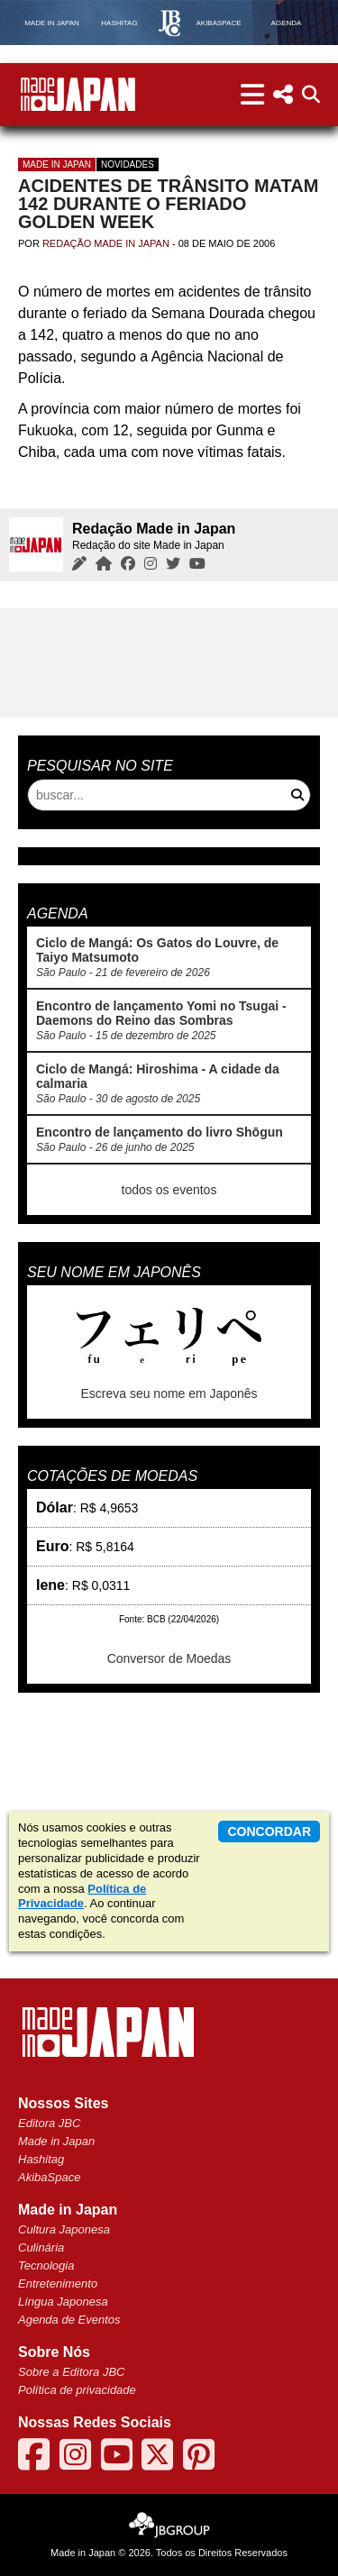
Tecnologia (46, 2265)
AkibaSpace (49, 2177)
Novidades (127, 164)
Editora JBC (49, 2123)
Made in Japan (57, 164)
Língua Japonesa (63, 2301)
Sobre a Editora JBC (71, 2372)
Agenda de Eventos (69, 2319)
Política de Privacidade (82, 1896)
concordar (269, 1831)
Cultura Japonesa (64, 2229)
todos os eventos (169, 1190)
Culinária (41, 2247)
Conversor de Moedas (169, 1658)
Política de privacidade (77, 2390)
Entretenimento (57, 2283)
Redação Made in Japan (105, 243)
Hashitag (41, 2159)
